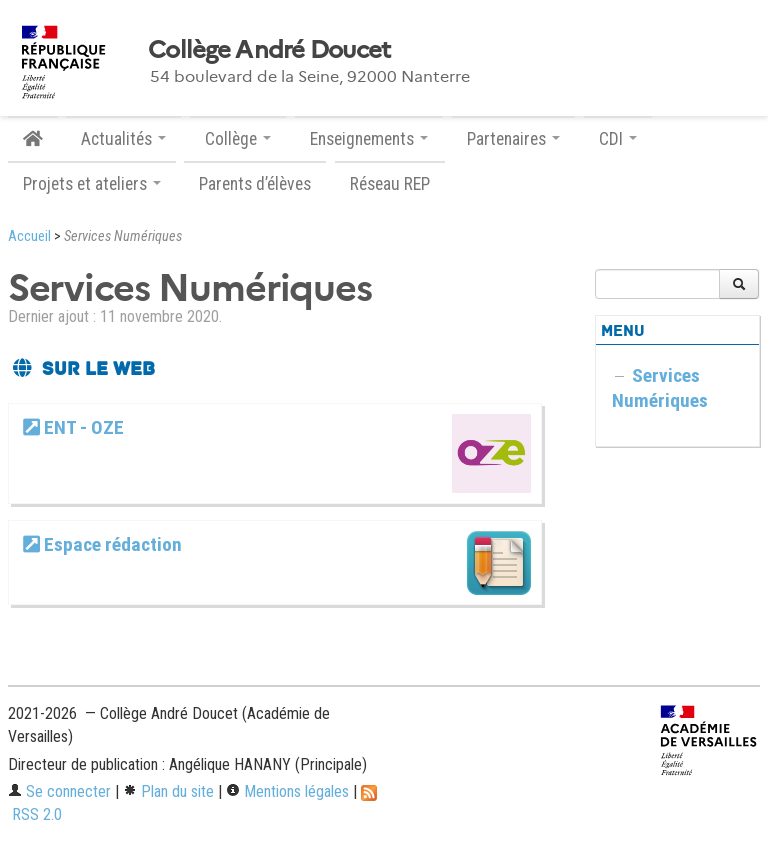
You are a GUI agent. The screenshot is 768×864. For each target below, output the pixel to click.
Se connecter (59, 791)
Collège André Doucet (269, 50)
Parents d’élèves (255, 184)
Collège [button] (238, 139)
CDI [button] (618, 139)
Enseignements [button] (369, 139)
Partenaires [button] (513, 139)
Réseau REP (390, 184)
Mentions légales (287, 791)
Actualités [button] (123, 139)
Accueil (29, 236)
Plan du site (168, 791)
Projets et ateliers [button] (92, 184)
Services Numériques (660, 388)
